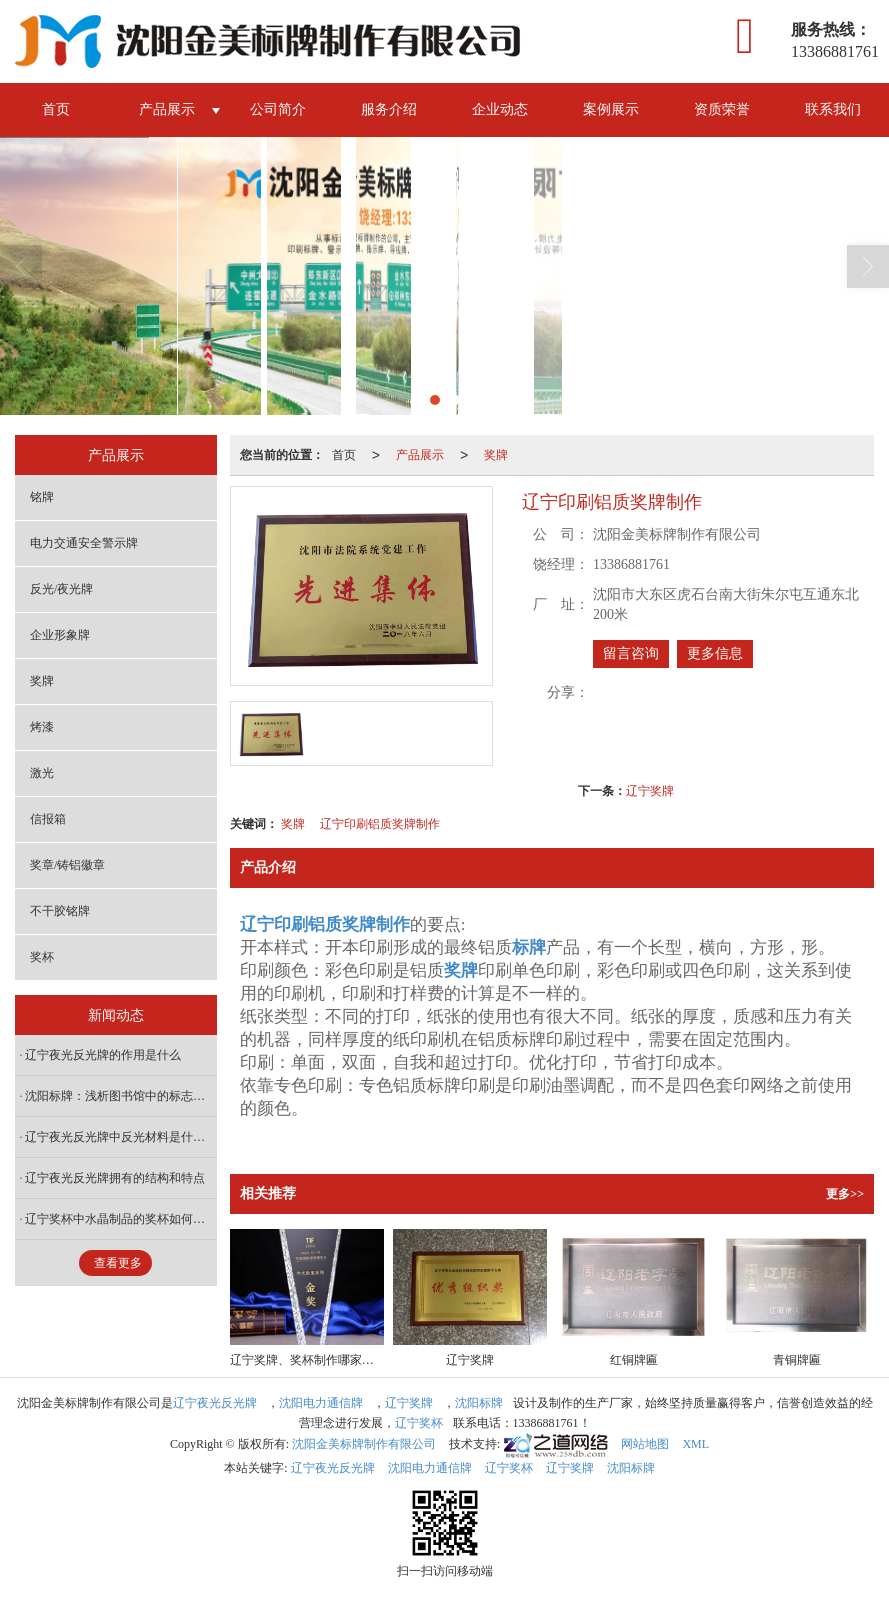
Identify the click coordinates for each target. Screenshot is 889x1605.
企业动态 (500, 109)
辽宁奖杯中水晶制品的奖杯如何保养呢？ (121, 1219)
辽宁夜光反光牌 (215, 1403)
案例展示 (611, 109)
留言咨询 (631, 653)
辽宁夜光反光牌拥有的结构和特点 (115, 1178)
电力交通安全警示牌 (84, 543)
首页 (56, 109)
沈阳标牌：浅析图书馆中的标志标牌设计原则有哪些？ (121, 1096)
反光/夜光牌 (61, 589)
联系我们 (833, 109)
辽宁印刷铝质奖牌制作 (380, 824)
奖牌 (496, 455)
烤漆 (42, 727)
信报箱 (48, 819)
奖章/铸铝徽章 (67, 865)
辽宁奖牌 (650, 791)
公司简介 (278, 109)
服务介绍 (389, 109)
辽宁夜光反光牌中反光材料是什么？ (121, 1137)
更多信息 (715, 653)
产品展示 (167, 109)
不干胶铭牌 (60, 911)
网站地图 (645, 1444)
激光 (42, 773)
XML (695, 1444)
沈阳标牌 (479, 1403)
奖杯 (42, 957)
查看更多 (118, 1263)
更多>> (845, 1194)
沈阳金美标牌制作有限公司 (364, 1444)
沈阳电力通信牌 (321, 1403)
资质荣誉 (722, 109)
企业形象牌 (60, 635)
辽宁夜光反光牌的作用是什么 (103, 1055)
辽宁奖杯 (419, 1423)
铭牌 (42, 497)
